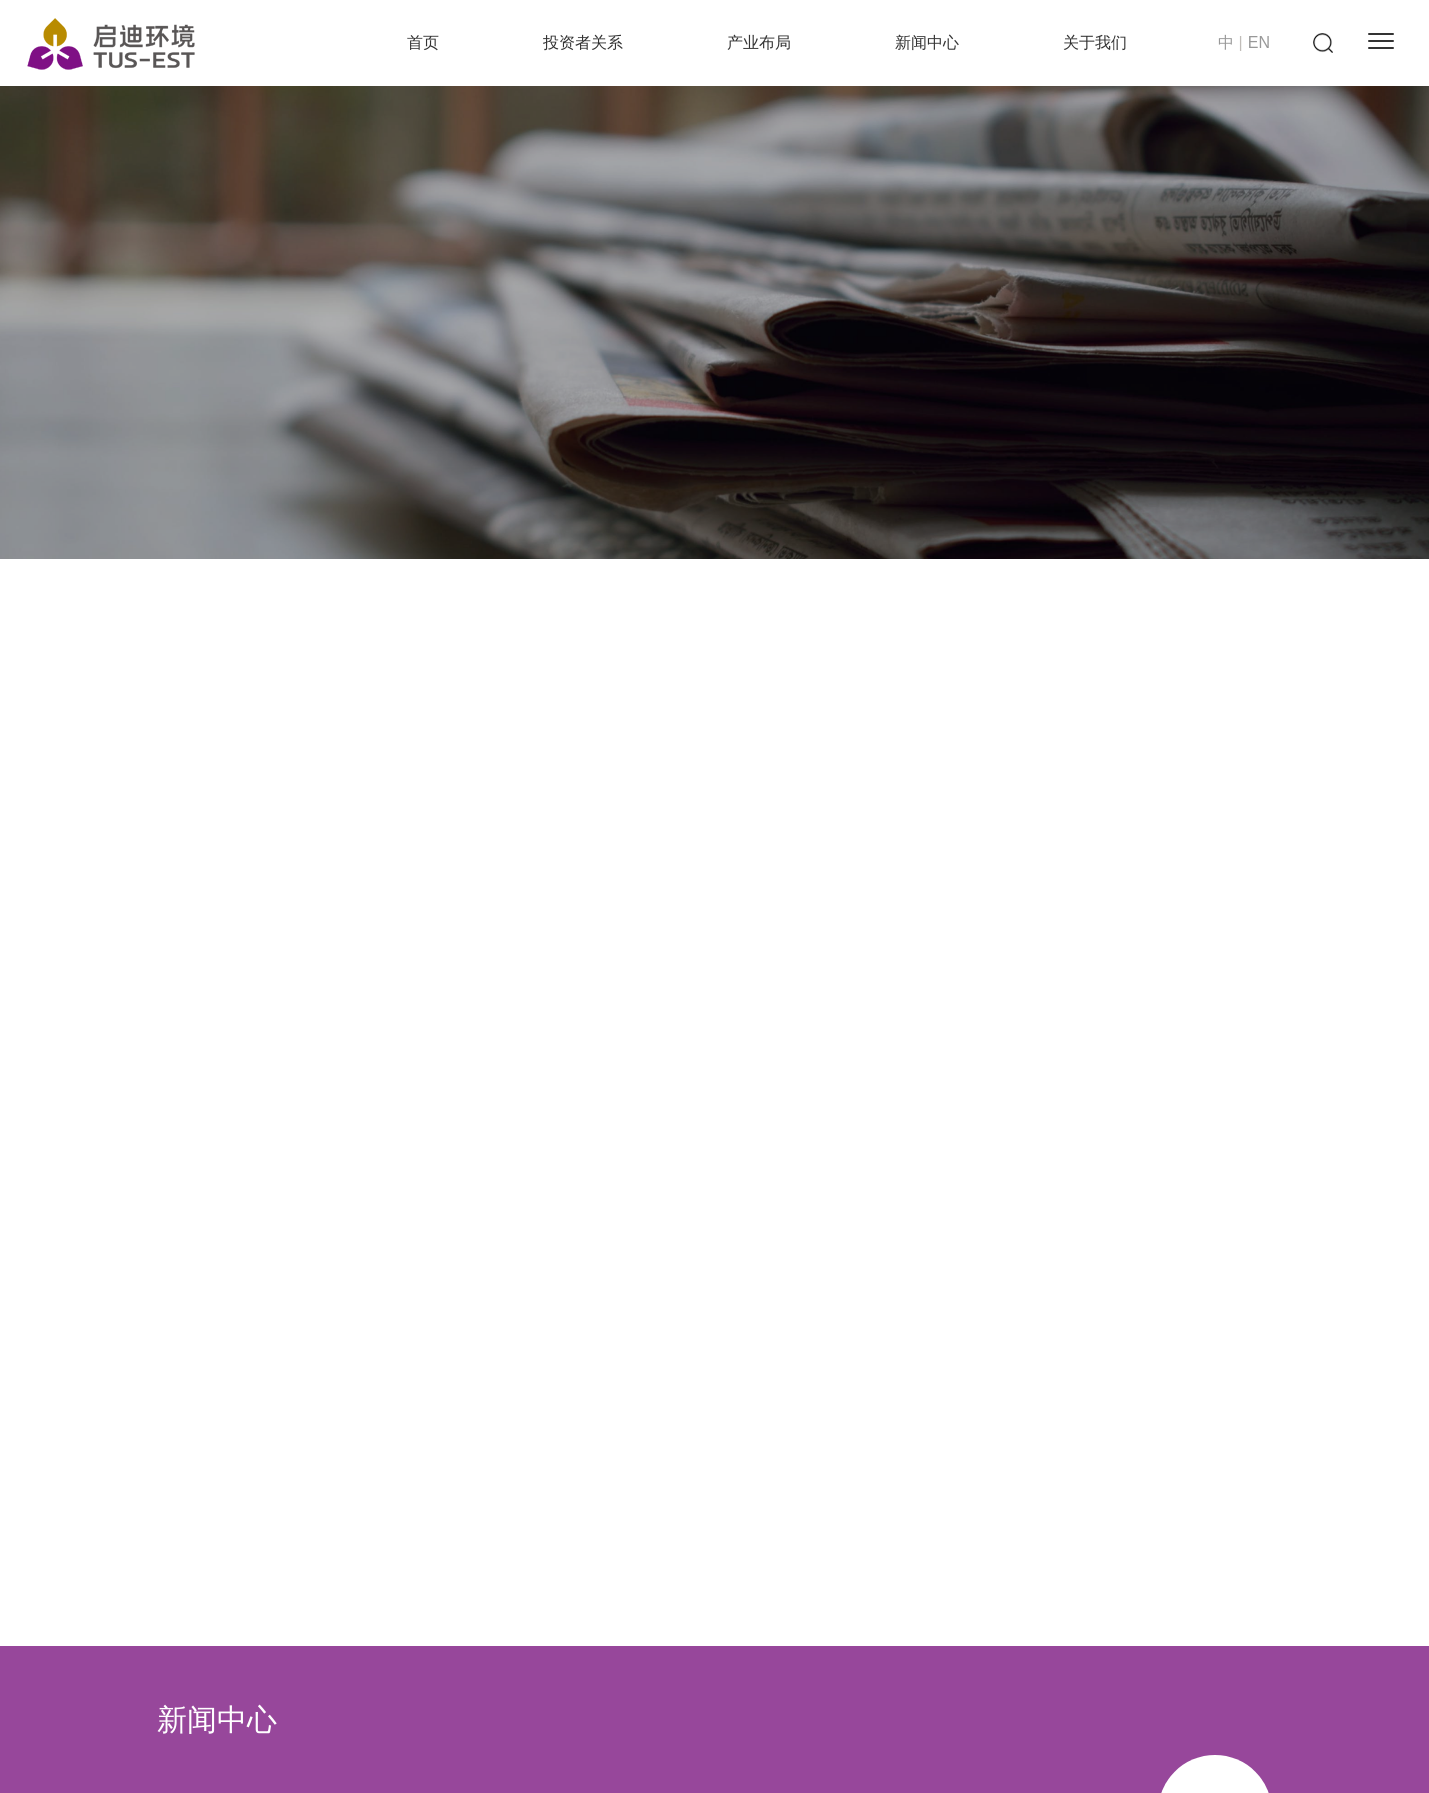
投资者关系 (583, 42)
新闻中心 (927, 42)
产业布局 (759, 42)
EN (1259, 42)
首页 (423, 42)
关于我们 (1095, 42)
